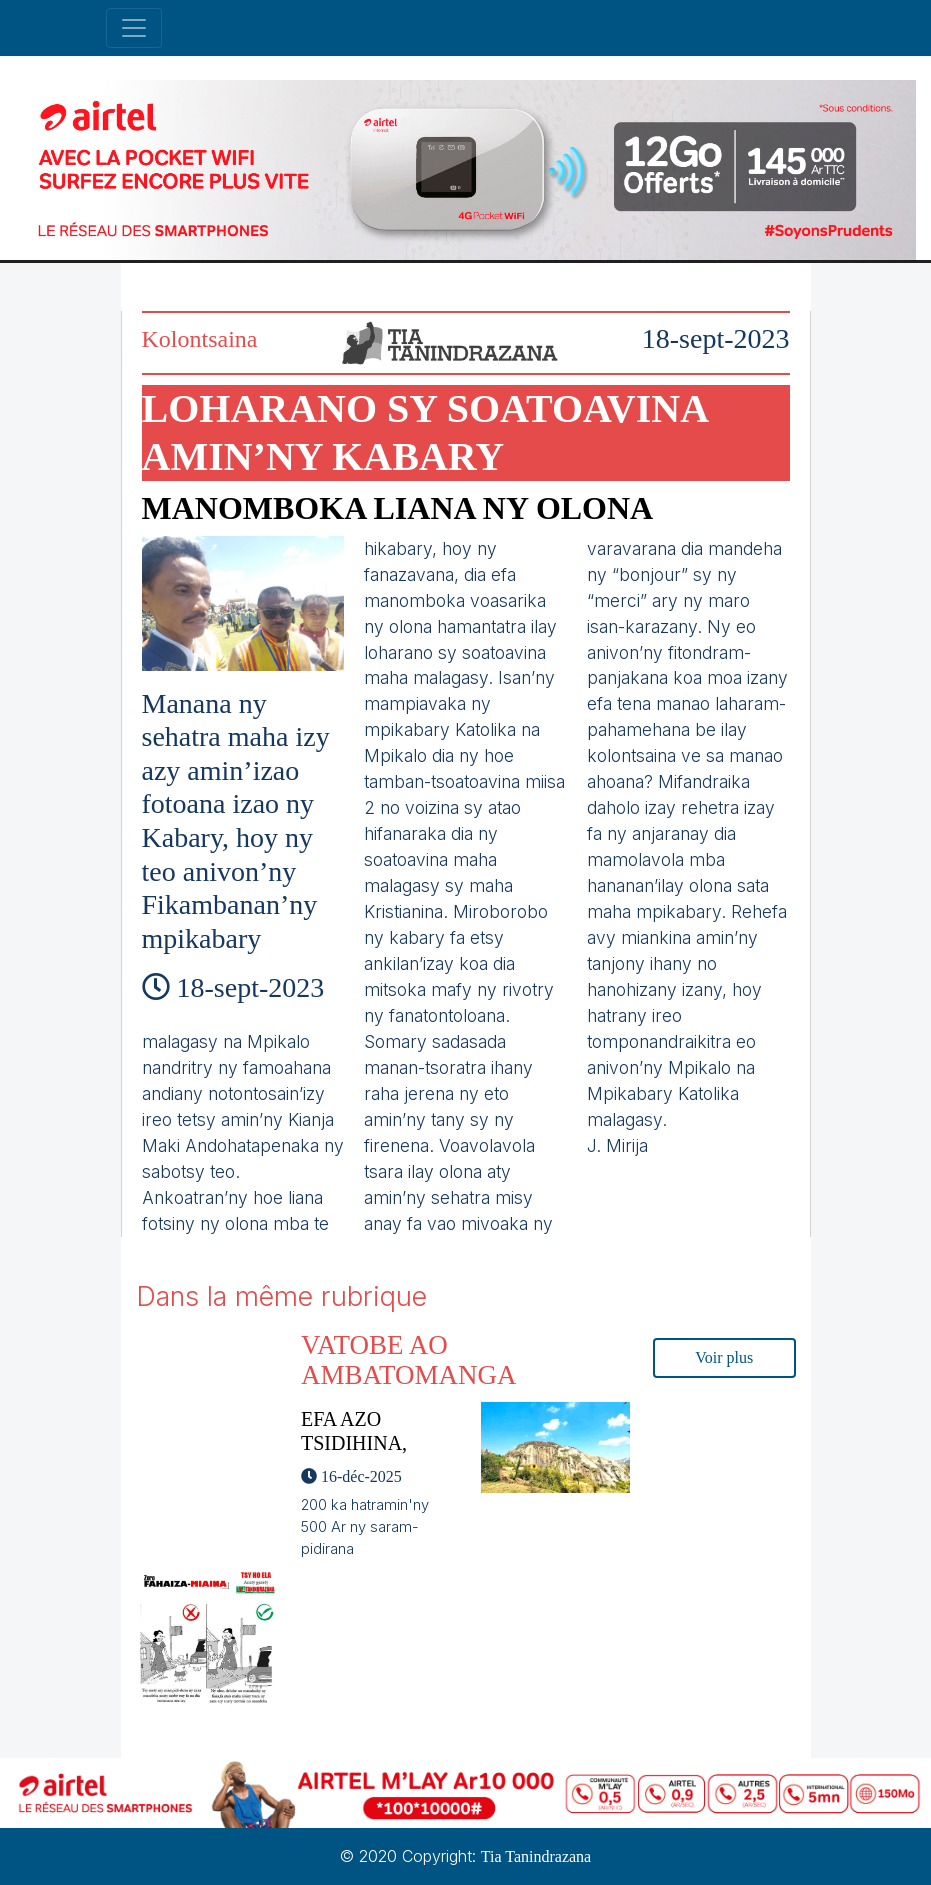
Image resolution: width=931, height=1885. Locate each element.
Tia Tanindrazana (536, 1856)
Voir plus (724, 1357)
